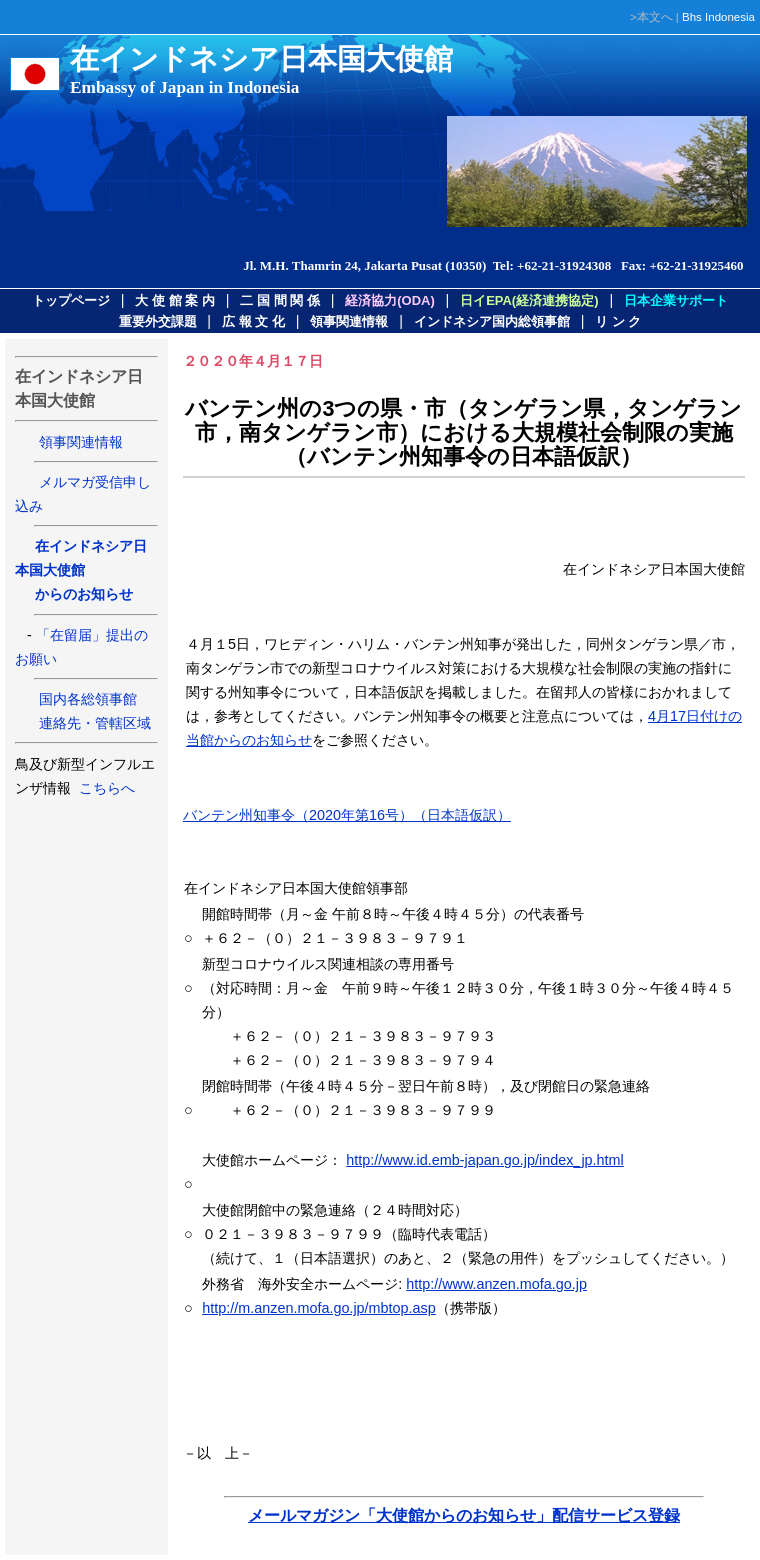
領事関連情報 (349, 321)
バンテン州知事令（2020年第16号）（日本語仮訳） (347, 815)
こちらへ (105, 788)
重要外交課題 (158, 321)
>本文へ (651, 17)
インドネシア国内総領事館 (492, 321)
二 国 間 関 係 (279, 300)
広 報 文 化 (253, 321)
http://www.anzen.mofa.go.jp (496, 1284)
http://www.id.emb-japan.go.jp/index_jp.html (485, 1160)
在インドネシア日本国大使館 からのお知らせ (81, 570)
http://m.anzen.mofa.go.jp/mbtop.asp (319, 1308)
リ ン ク (618, 321)
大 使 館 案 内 (174, 300)
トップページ (71, 300)
